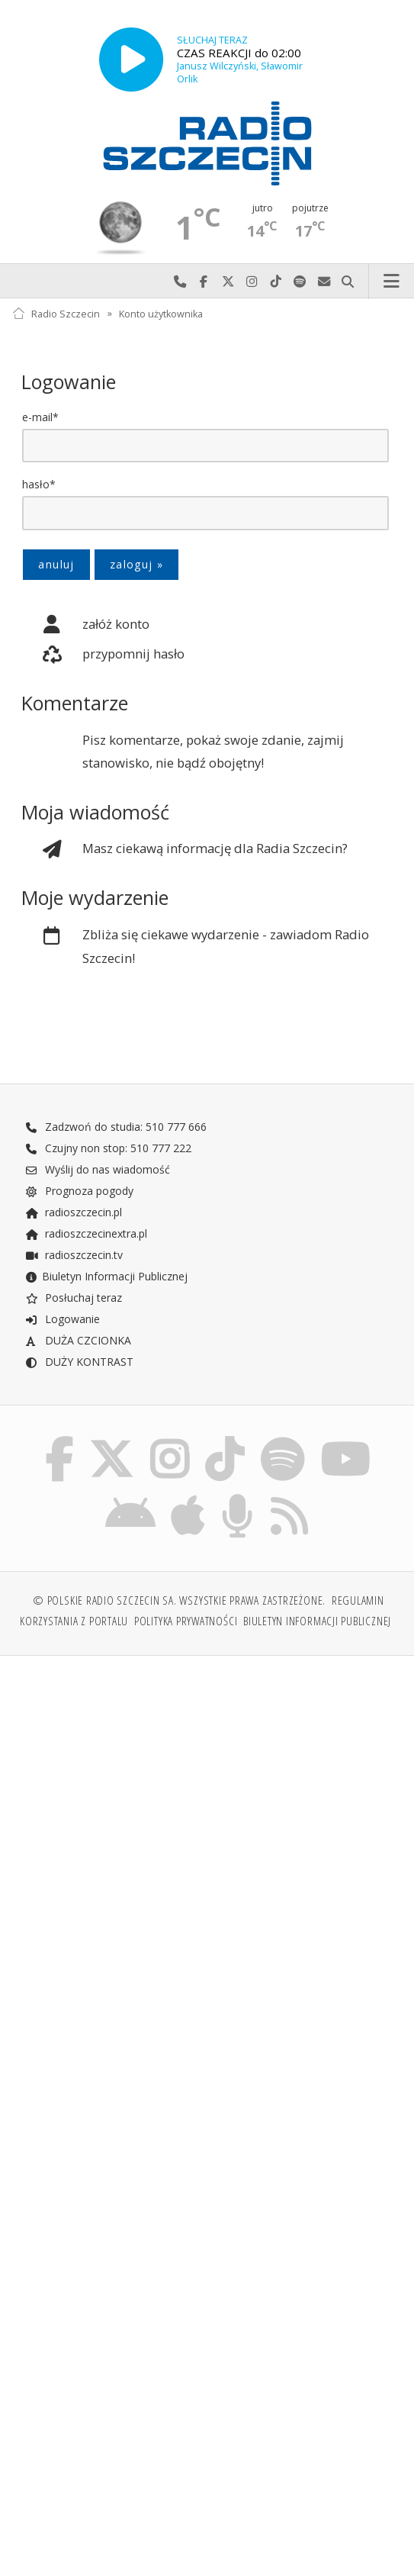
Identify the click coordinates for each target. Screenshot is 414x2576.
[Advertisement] (207, 1791)
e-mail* (40, 417)
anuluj (56, 564)
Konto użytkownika (161, 313)
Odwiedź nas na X (228, 281)
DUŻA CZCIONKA (78, 1342)
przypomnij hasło (103, 655)
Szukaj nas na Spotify (300, 281)
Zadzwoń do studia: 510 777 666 (115, 1128)
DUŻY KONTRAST (79, 1363)
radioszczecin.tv (74, 1256)
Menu (391, 281)
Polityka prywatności (185, 1627)
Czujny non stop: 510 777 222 (108, 1149)
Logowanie (62, 1320)
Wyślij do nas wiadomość (324, 281)
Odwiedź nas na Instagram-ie (252, 281)
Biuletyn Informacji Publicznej (106, 1277)
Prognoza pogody (79, 1192)
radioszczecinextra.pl (86, 1235)
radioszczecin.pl (73, 1213)
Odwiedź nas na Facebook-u (204, 281)
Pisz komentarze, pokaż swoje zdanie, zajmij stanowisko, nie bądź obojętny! (213, 752)
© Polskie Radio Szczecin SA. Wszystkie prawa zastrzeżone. (179, 1607)
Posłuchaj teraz (73, 1299)
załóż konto (85, 624)
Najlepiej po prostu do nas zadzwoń (180, 281)
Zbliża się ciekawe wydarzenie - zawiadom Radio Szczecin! (195, 946)
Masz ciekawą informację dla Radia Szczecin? (184, 850)
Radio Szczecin (56, 313)
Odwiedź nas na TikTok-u (276, 281)
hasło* (39, 484)
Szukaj (348, 281)
